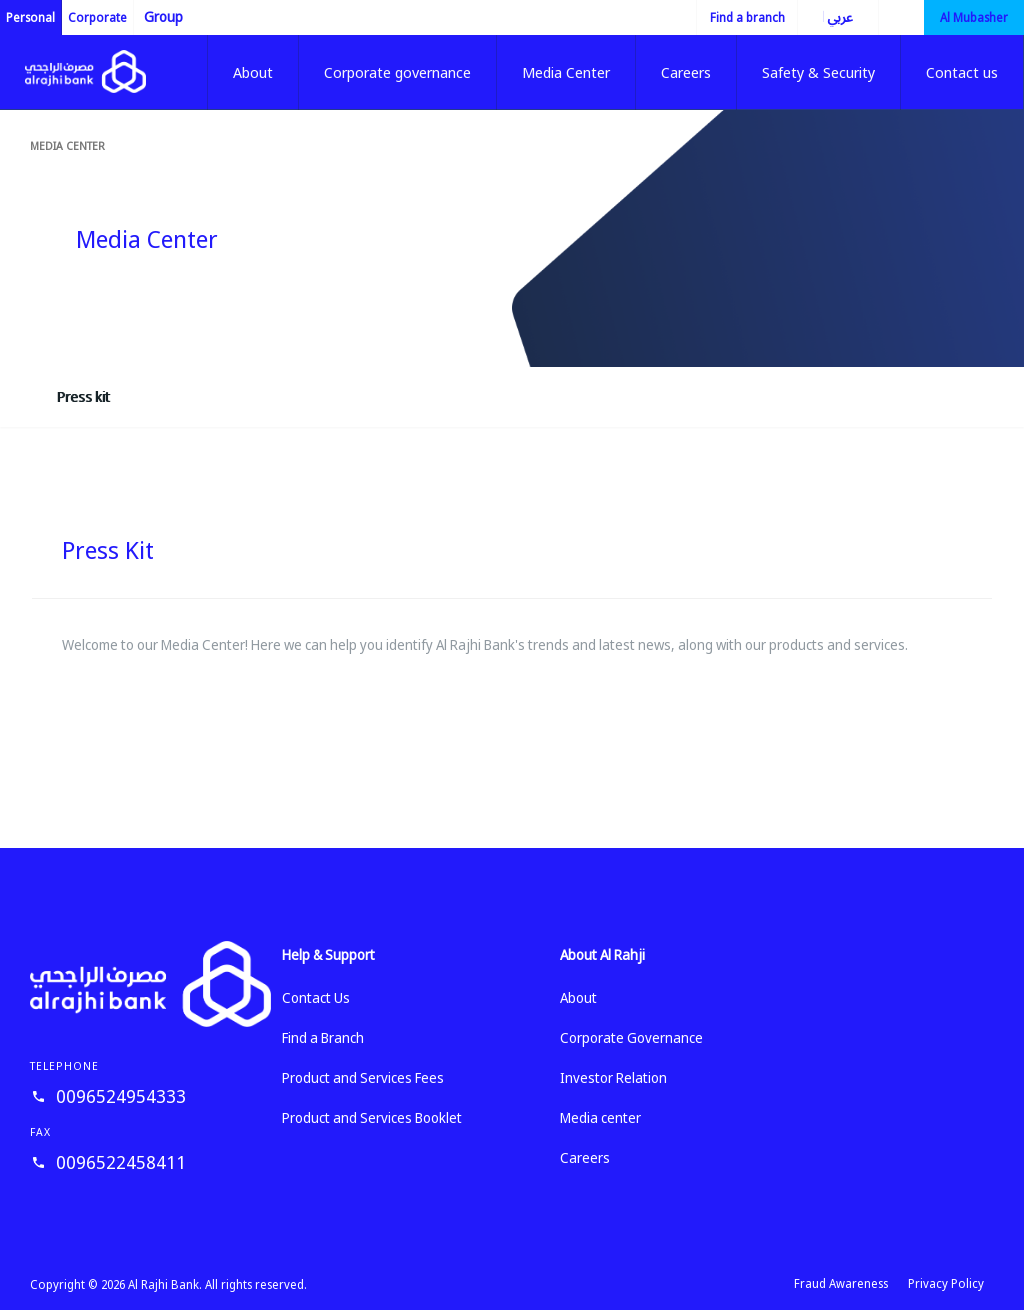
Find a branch (747, 17)
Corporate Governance (631, 1037)
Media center (67, 145)
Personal (30, 17)
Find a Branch (323, 1037)
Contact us (962, 72)
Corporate (97, 17)
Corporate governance (397, 72)
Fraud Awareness (841, 1283)
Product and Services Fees (363, 1077)
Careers (686, 72)
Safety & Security (818, 72)
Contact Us (316, 997)
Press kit (83, 396)
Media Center (566, 72)
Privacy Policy (946, 1283)
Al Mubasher (974, 17)
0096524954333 (121, 1096)
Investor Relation (613, 1077)
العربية (825, 16)
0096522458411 (121, 1162)
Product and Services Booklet (372, 1117)
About (253, 72)
